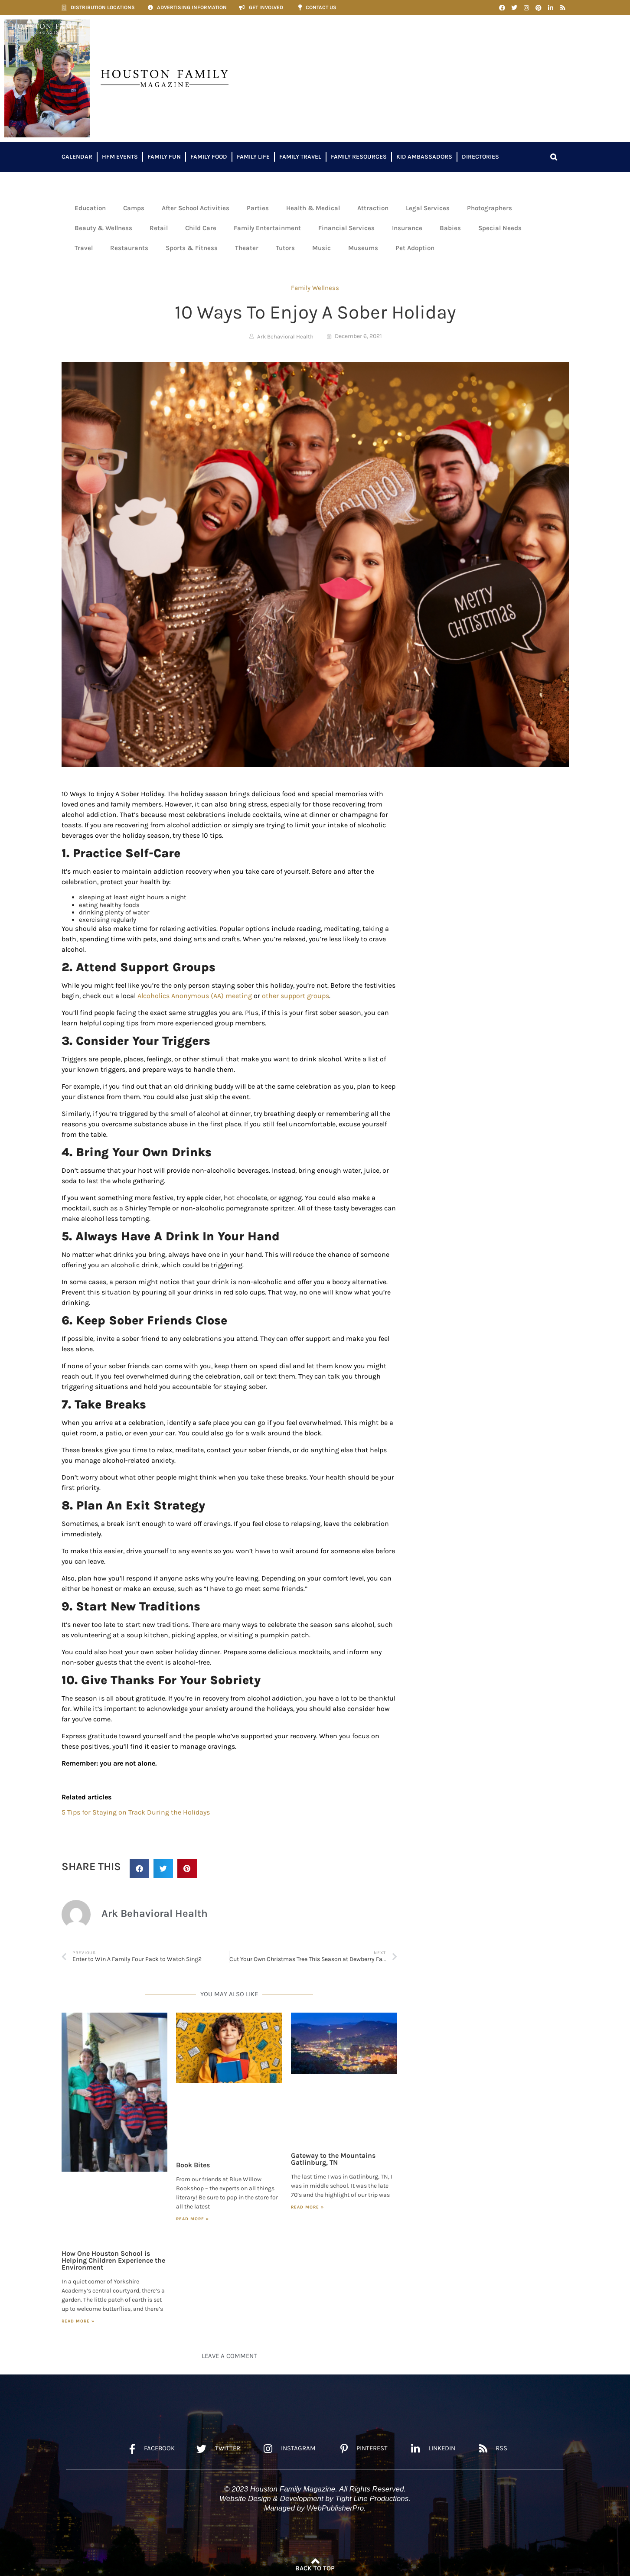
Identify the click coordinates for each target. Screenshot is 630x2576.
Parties (258, 208)
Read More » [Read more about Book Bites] (192, 2218)
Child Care (200, 228)
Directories (480, 156)
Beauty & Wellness (103, 228)
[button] (554, 157)
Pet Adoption (414, 248)
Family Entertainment (267, 228)
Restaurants (129, 248)
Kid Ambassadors (424, 156)
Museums (363, 248)
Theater (246, 248)
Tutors (285, 248)
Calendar (77, 156)
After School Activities (195, 208)
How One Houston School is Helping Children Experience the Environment (113, 2260)
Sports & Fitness (192, 248)
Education (90, 208)
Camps (133, 208)
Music (321, 248)
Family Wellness (315, 288)
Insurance (407, 228)
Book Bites (193, 2165)
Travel (84, 248)
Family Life (253, 156)
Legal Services (428, 208)
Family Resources (359, 156)
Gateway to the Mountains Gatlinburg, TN (333, 2158)
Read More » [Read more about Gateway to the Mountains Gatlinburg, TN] (307, 2207)
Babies (450, 228)
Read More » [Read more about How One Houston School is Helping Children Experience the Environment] (78, 2321)
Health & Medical (313, 208)
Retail (159, 228)
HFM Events (120, 156)
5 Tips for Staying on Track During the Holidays (136, 1812)
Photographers (489, 208)
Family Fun (164, 156)
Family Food (208, 156)
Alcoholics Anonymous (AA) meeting (195, 996)
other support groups (295, 996)
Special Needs (500, 228)
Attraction (372, 208)
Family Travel (300, 156)
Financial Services (346, 228)
